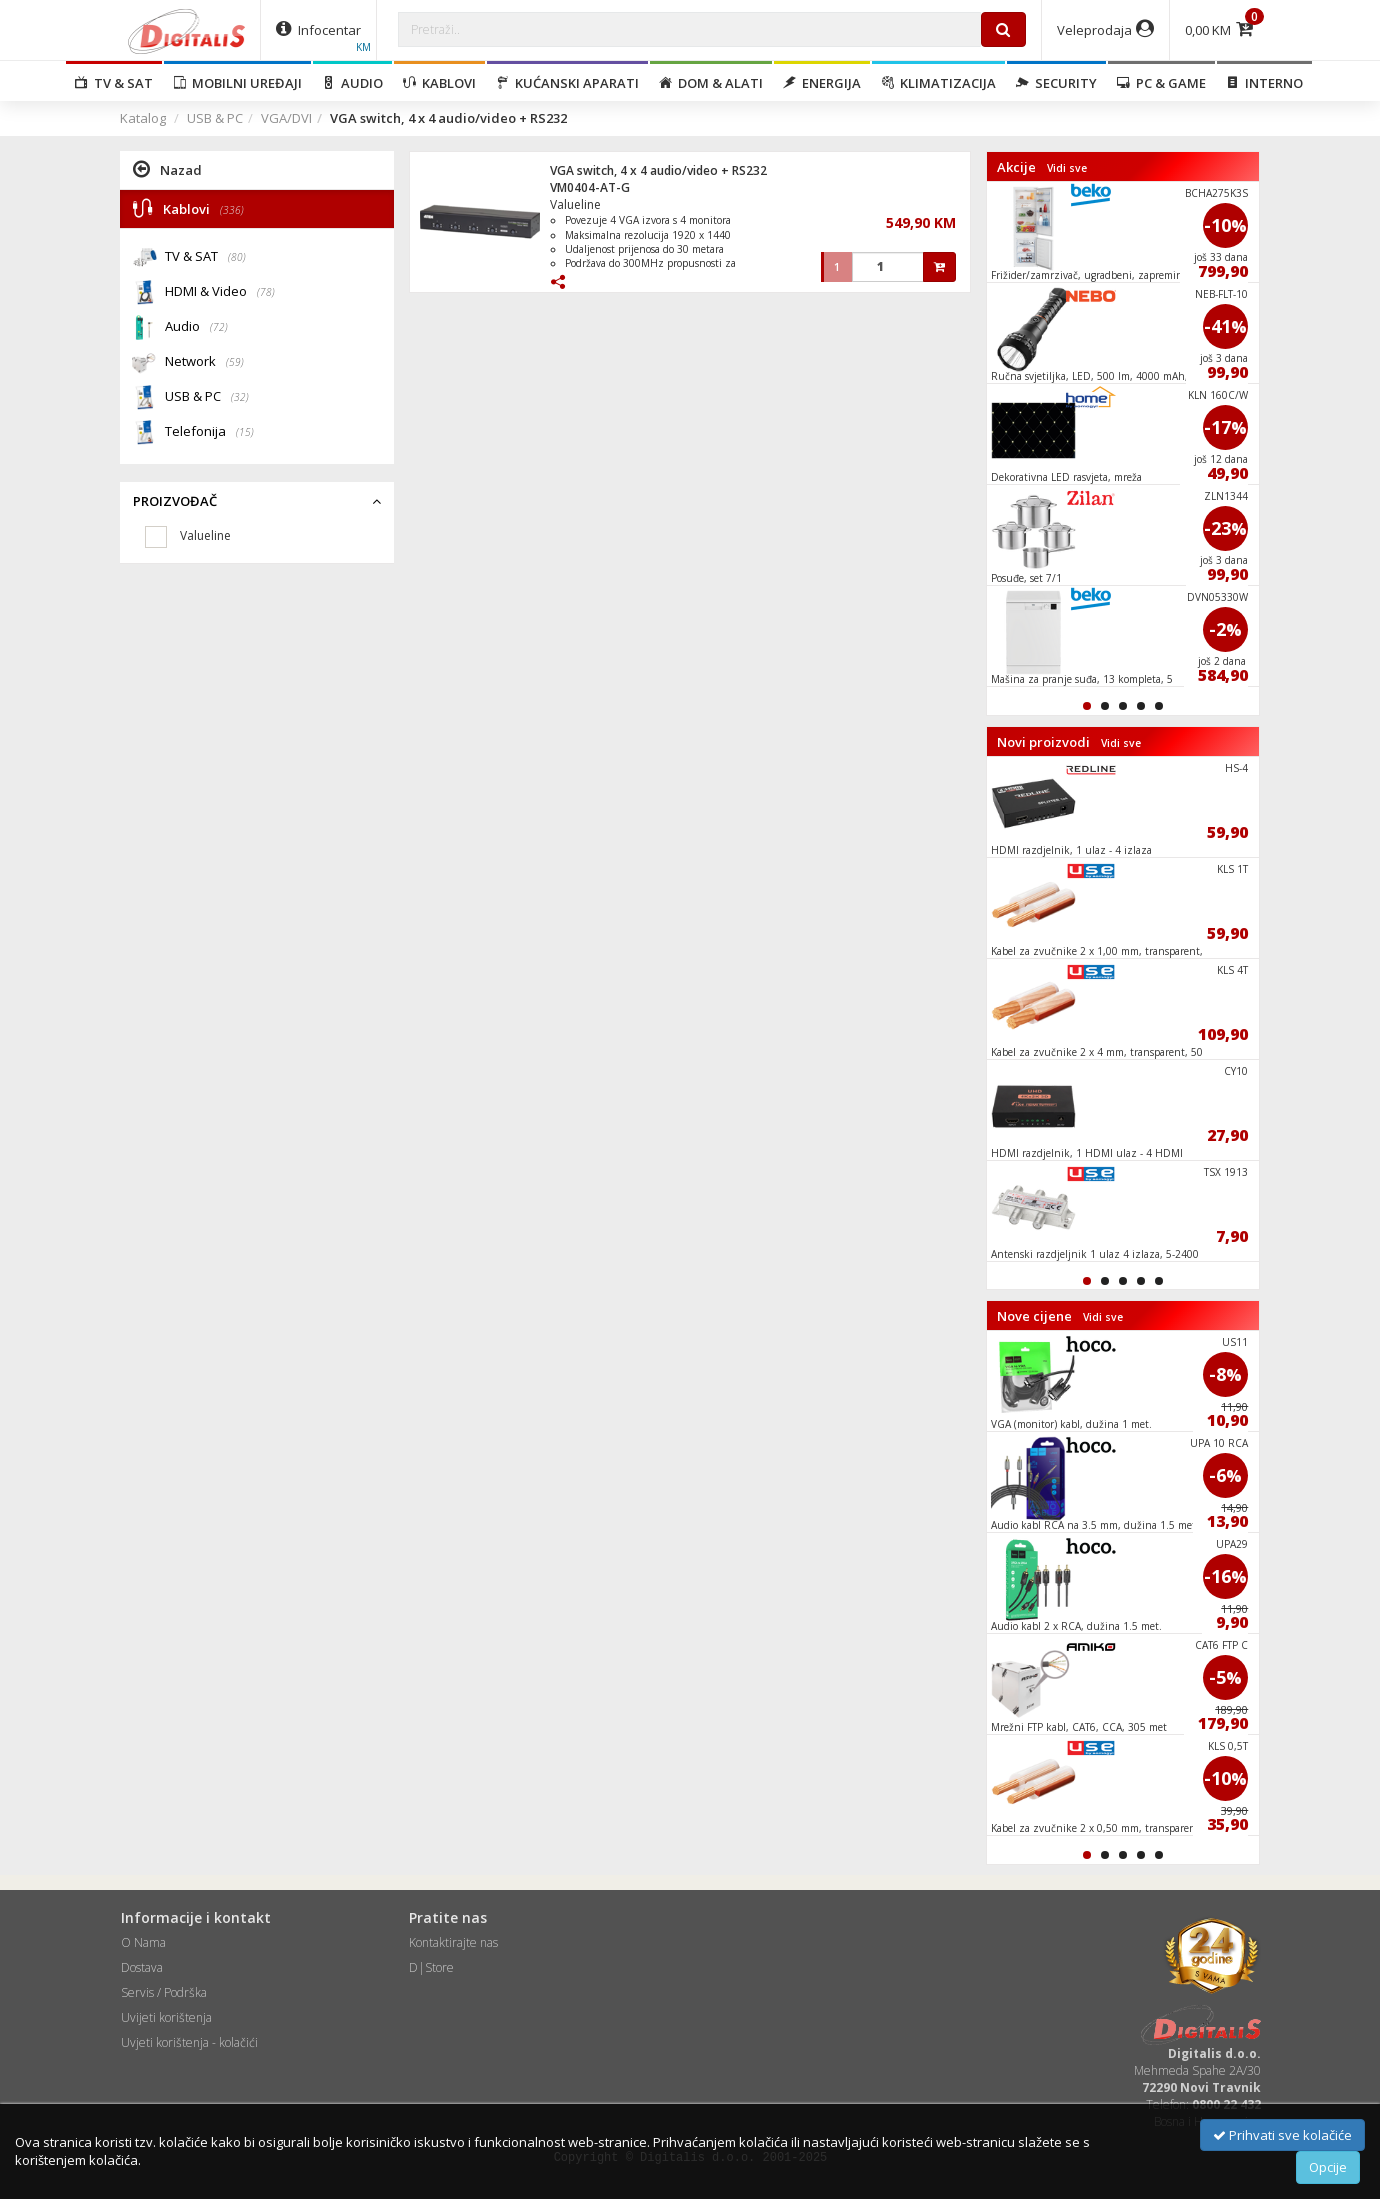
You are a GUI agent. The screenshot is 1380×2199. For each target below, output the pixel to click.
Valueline (575, 204)
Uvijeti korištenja (166, 2017)
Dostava (142, 1967)
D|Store (431, 1967)
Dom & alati (711, 83)
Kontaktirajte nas (453, 1942)
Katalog (143, 118)
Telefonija (209, 432)
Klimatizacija (938, 83)
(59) (235, 362)
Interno (1264, 83)
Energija (822, 83)
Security (1056, 83)
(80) (237, 257)
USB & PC (215, 118)
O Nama (143, 1942)
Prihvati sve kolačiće (1282, 2135)
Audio (352, 83)
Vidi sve (1067, 168)
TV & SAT (114, 83)
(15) (245, 432)
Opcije (1328, 2167)
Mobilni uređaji (237, 83)
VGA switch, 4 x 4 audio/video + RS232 (658, 170)
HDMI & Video (220, 292)
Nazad (167, 169)
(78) (266, 292)
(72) (219, 327)
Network (204, 362)
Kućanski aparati (567, 83)
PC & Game (1161, 83)
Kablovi (439, 83)
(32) (240, 397)
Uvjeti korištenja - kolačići (189, 2042)
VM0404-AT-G (590, 187)
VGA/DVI (286, 118)
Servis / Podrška (164, 1992)
